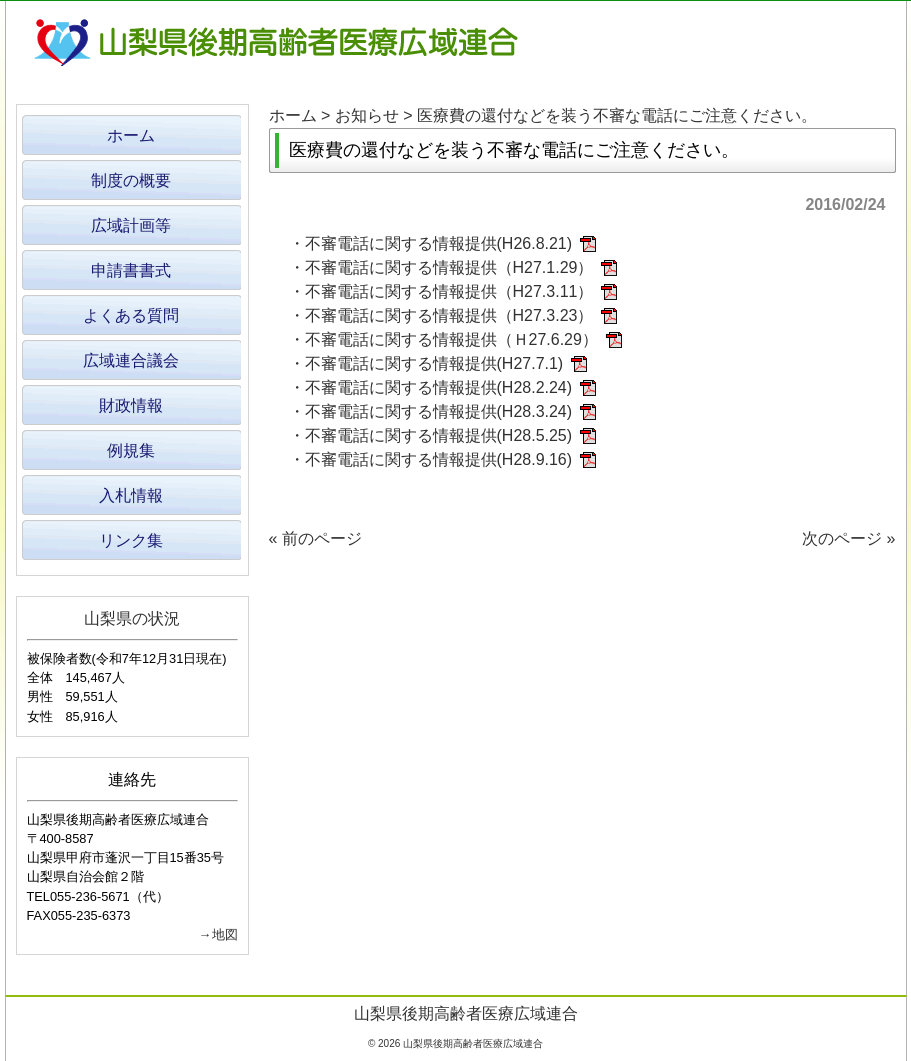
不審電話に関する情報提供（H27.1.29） (449, 267)
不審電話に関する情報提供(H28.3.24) (439, 411)
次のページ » (848, 538)
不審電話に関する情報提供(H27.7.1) (434, 363)
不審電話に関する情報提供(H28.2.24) (439, 387)
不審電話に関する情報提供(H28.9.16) (439, 459)
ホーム (293, 115)
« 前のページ (315, 538)
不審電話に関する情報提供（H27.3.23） (449, 315)
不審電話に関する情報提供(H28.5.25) (439, 435)
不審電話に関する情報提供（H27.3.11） (449, 291)
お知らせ (367, 115)
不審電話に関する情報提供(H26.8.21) (439, 243)
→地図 (218, 934)
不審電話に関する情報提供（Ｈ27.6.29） (451, 339)
